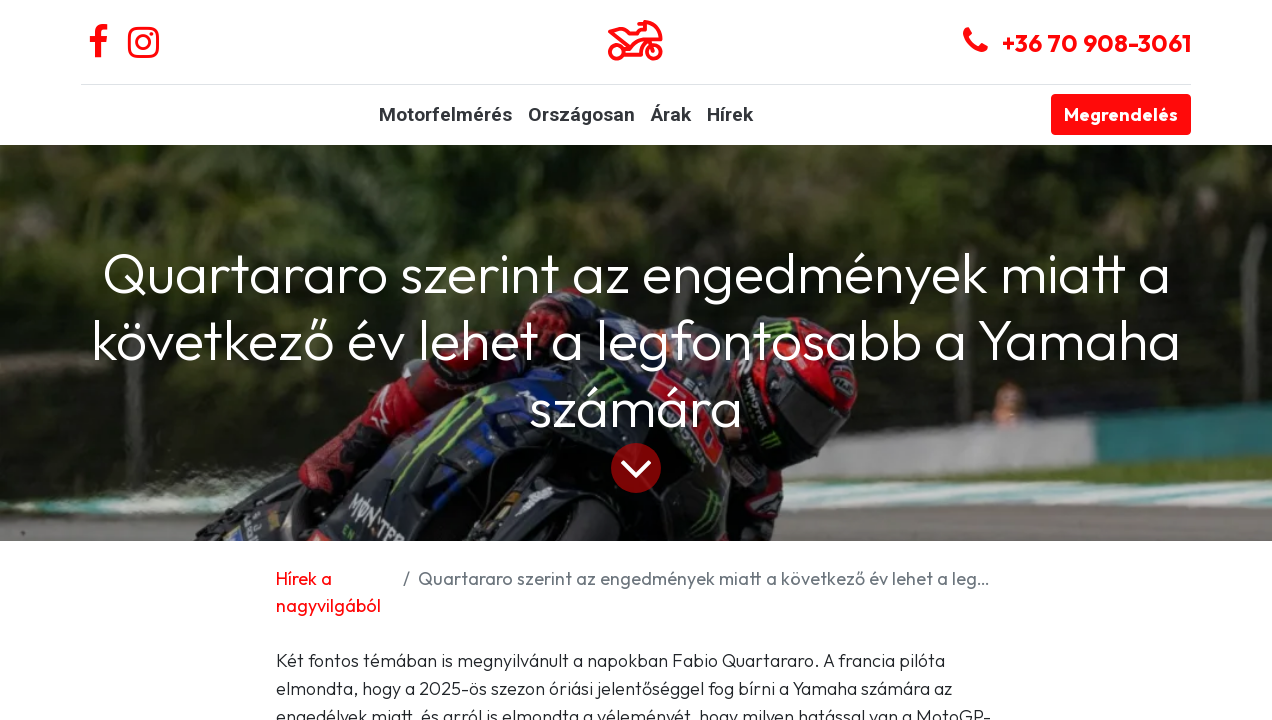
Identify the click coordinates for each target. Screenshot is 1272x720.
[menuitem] (445, 115)
